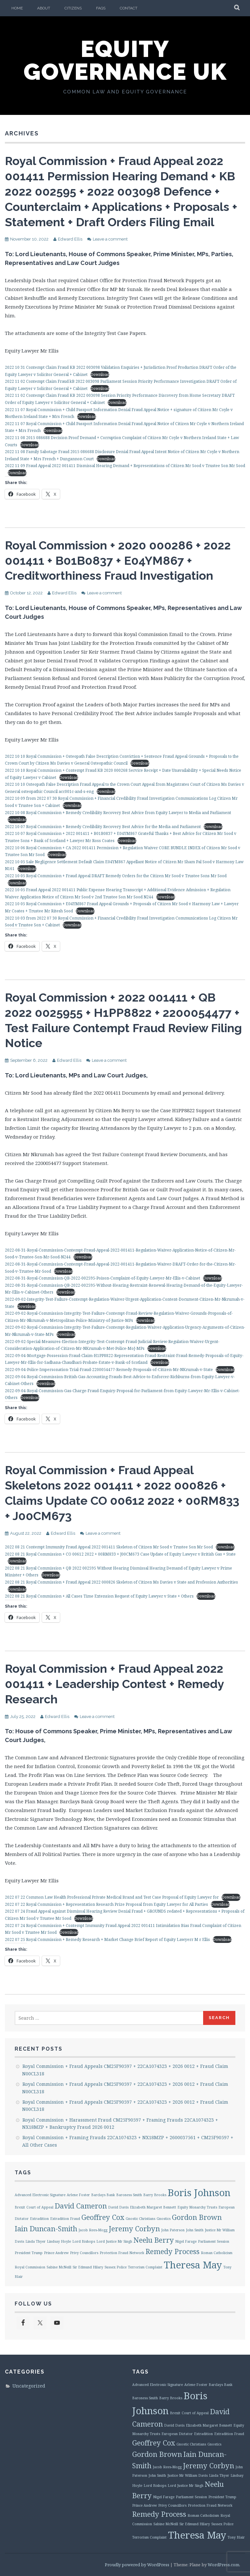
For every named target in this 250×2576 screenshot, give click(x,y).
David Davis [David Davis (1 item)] (118, 2207)
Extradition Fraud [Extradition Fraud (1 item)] (65, 2218)
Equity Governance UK (125, 60)
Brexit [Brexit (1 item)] (20, 2207)
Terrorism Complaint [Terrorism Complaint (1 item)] (145, 2267)
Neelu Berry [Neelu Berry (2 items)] (153, 2240)
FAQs (100, 8)
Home (17, 8)
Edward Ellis (70, 239)
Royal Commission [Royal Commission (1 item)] (30, 2267)
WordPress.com (223, 2565)
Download (99, 374)
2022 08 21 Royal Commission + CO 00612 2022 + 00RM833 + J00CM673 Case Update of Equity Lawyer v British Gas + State (120, 1554)
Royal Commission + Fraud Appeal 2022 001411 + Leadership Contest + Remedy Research (114, 1684)
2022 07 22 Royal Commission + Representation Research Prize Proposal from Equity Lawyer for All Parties (106, 1904)
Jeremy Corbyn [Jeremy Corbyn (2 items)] (134, 2228)
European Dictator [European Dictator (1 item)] (177, 2433)
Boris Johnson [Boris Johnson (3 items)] (199, 2192)
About (43, 8)
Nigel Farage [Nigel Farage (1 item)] (186, 2241)
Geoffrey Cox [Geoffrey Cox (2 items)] (102, 2217)
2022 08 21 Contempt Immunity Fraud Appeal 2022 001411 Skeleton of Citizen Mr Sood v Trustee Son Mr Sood (109, 1547)
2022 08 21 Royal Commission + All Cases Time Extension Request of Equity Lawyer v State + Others (99, 1596)
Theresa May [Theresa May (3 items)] (193, 2264)
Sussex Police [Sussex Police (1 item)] (115, 2267)
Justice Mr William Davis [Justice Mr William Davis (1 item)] (187, 2475)
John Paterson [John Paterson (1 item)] (173, 2230)
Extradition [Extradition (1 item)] (39, 2218)
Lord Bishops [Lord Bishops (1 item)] (83, 2241)
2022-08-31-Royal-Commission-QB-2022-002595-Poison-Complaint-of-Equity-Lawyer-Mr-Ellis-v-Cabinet (102, 1278)
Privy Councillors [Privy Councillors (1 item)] (84, 2253)
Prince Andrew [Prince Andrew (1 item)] (56, 2253)
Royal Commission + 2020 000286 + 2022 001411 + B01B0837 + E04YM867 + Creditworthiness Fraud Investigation (118, 560)
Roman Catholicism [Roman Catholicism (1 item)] (216, 2253)
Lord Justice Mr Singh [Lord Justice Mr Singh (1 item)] (114, 2241)
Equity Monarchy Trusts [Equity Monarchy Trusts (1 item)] (197, 2207)
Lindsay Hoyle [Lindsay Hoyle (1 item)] (59, 2241)
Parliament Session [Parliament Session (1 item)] (213, 2241)
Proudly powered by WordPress (137, 2565)
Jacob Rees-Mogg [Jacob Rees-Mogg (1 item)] (92, 2230)
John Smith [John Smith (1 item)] (194, 2230)
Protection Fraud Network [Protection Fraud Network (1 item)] (122, 2253)
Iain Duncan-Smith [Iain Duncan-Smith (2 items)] (46, 2228)
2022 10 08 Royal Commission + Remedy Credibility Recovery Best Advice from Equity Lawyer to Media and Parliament (118, 812)
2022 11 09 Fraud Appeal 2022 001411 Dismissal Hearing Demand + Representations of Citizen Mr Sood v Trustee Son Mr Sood (125, 465)
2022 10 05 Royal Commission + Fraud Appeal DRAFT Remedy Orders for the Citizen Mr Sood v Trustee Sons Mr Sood (116, 876)
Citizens (73, 8)
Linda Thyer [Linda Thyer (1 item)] (35, 2241)
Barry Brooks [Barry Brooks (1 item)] (154, 2195)
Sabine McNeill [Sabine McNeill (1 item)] (59, 2267)
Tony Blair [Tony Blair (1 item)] (236, 2537)
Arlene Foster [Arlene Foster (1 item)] (78, 2195)
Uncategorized (28, 2386)
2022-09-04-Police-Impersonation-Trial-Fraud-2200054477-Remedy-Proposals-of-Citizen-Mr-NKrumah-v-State (109, 1369)
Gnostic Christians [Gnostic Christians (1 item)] (140, 2218)
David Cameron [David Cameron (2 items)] (81, 2205)
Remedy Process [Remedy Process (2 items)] (173, 2251)
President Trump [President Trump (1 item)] (29, 2253)
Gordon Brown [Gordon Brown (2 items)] (197, 2217)
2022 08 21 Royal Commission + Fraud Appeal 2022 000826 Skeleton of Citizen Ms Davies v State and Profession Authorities (121, 1582)
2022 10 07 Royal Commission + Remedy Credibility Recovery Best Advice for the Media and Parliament (103, 826)
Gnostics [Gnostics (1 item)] (164, 2218)
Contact (128, 8)
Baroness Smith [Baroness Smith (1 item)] (129, 2195)
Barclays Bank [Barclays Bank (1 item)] (103, 2195)
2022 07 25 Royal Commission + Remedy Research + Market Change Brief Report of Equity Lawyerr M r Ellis (107, 1939)
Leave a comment (110, 239)
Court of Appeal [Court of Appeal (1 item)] (39, 2207)
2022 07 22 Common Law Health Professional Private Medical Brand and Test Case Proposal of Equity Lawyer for (112, 1897)
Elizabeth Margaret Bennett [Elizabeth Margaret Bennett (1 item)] (153, 2207)
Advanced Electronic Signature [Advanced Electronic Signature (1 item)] (40, 2195)
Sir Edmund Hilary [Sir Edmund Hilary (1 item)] (88, 2267)
